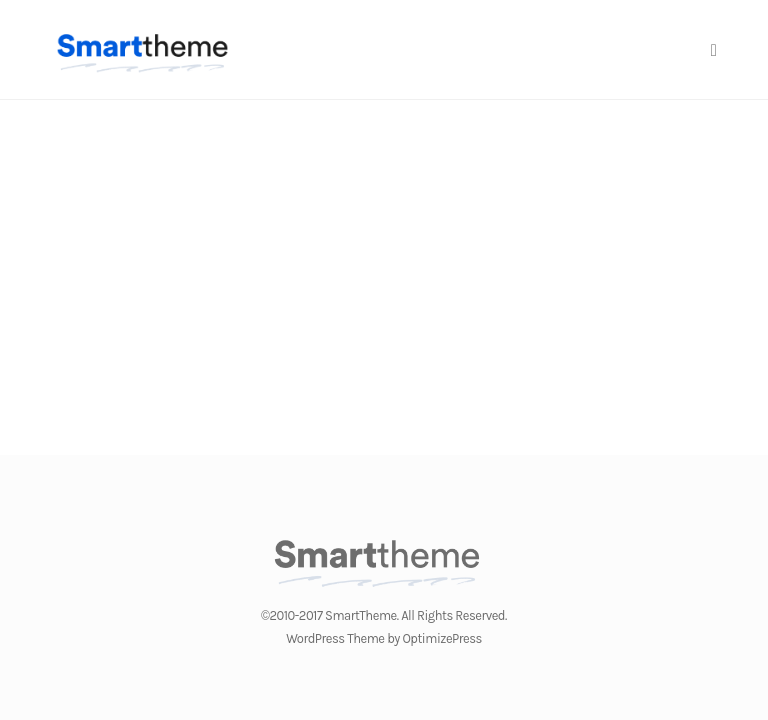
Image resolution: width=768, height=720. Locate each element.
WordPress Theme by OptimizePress (384, 638)
